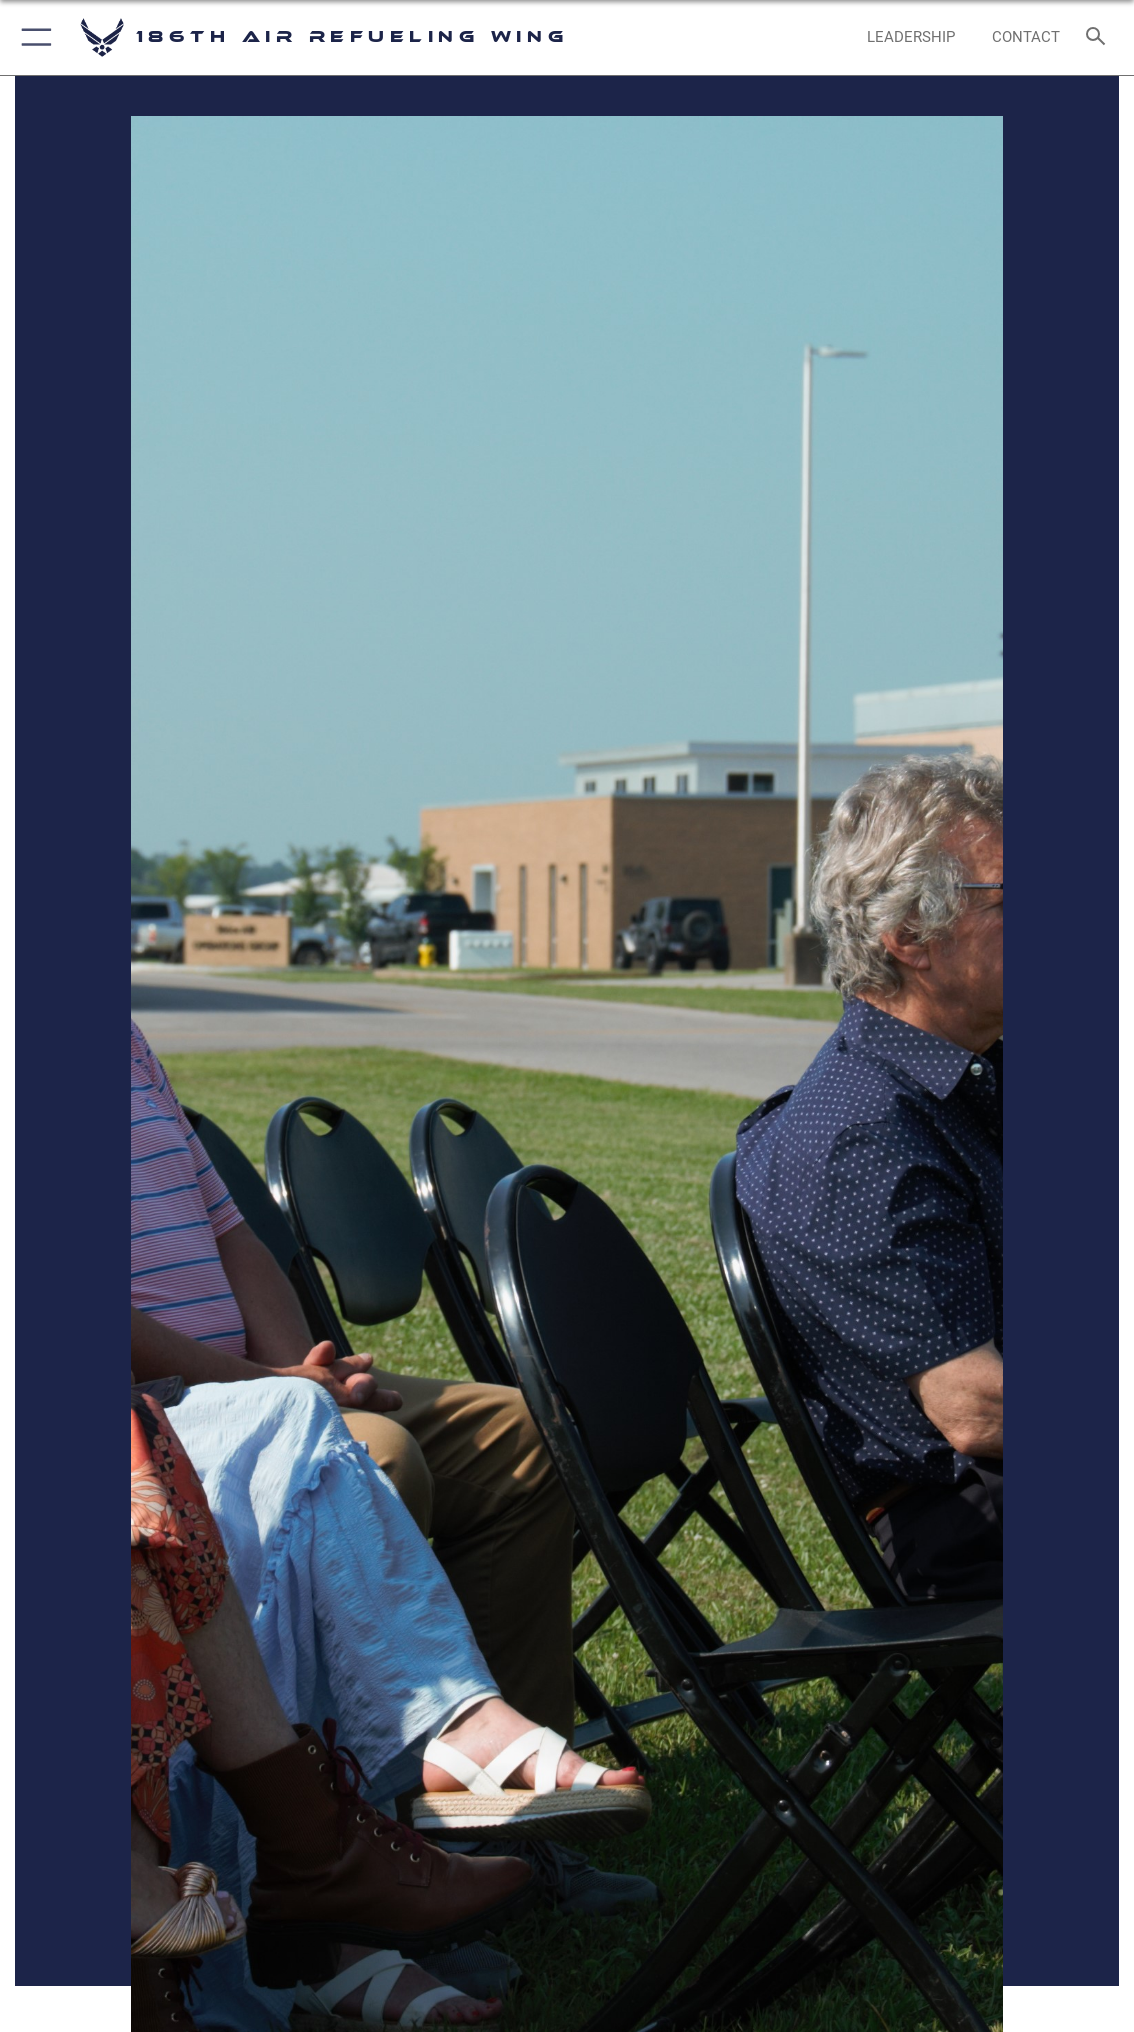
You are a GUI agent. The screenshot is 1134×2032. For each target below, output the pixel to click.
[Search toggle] (1099, 37)
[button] (32, 37)
